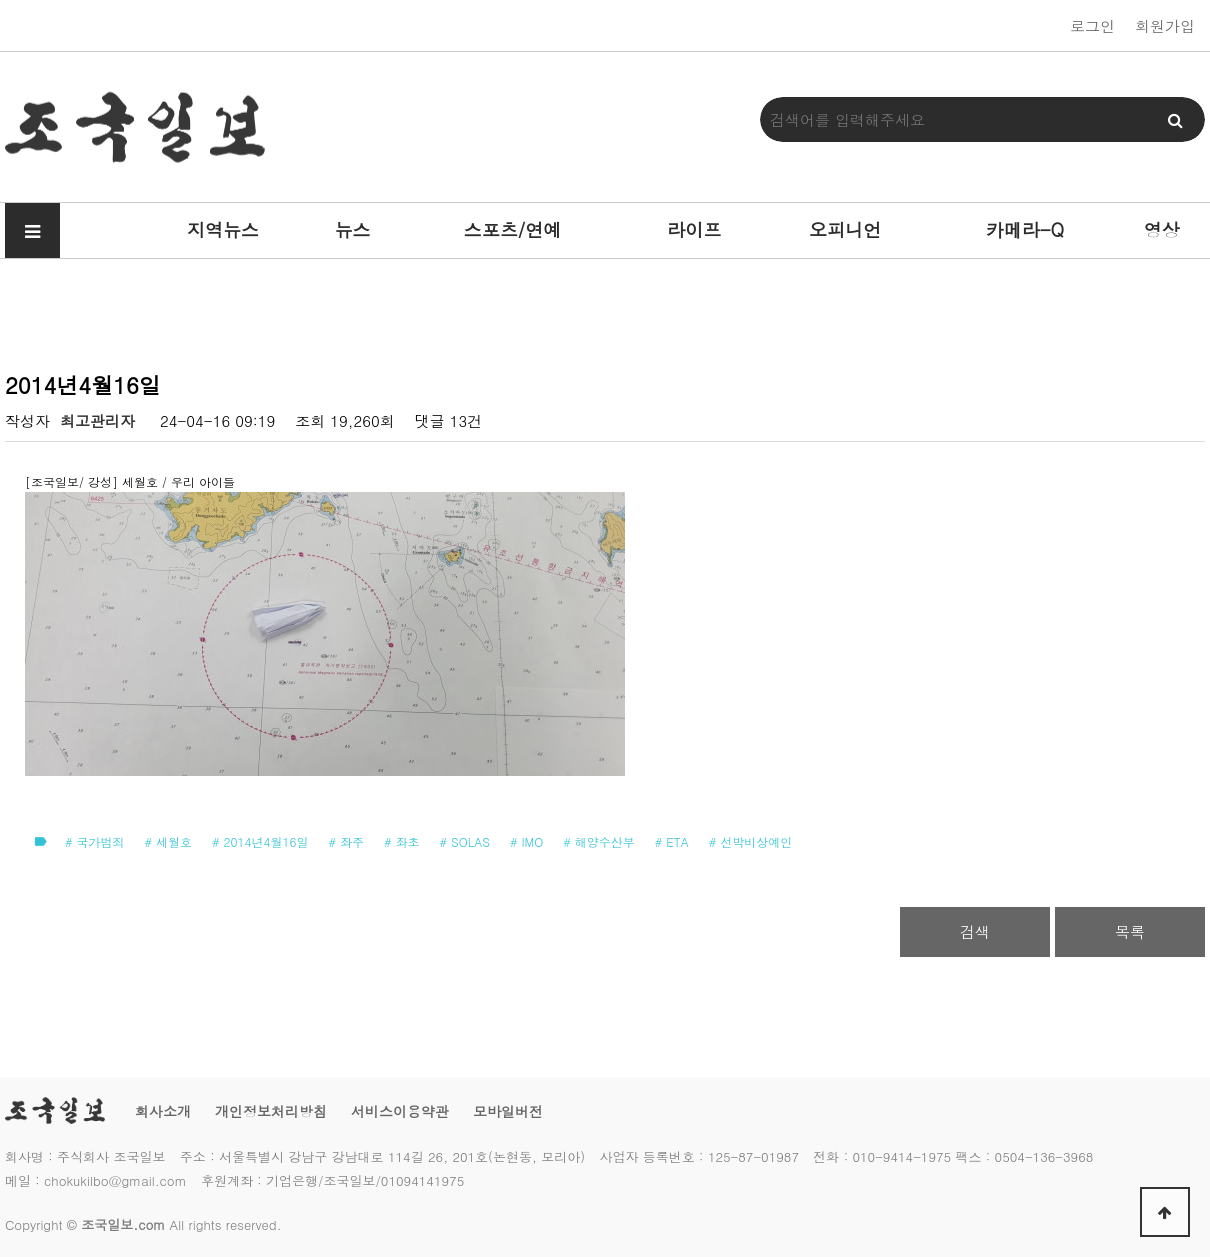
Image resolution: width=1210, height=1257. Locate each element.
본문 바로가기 (0, 0)
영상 (1162, 229)
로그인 (1092, 25)
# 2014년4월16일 (260, 841)
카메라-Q (1025, 229)
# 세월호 (169, 841)
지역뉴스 (223, 229)
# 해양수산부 (599, 841)
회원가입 (1165, 25)
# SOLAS (465, 841)
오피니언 (845, 229)
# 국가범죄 (95, 841)
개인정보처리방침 (271, 1111)
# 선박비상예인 (751, 841)
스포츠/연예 (513, 229)
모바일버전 (508, 1111)
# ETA (672, 841)
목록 (1130, 931)
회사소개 (163, 1111)
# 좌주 (347, 841)
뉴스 (353, 229)
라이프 (694, 229)
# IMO (526, 841)
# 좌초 (402, 841)
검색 (975, 931)
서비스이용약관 (400, 1111)
